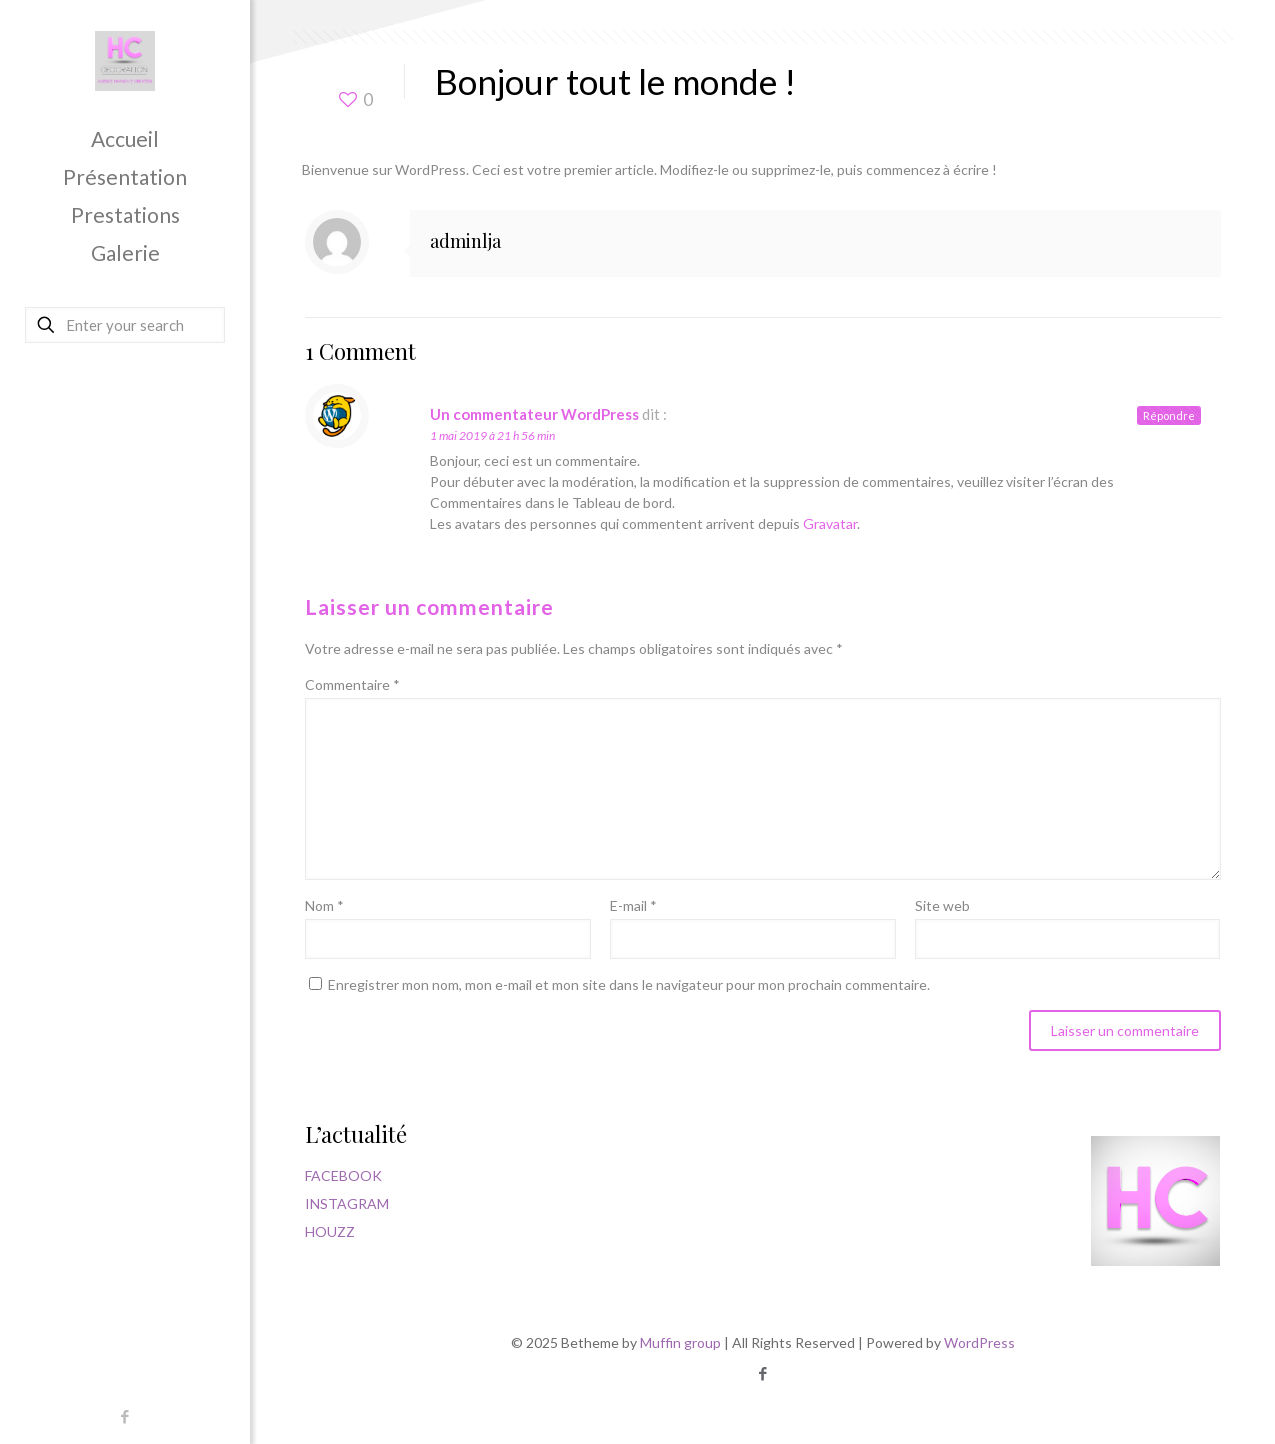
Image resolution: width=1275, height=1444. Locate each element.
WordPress (979, 1342)
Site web (942, 905)
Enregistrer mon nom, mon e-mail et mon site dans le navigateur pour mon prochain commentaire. (629, 984)
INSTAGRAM (347, 1203)
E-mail (633, 905)
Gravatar (830, 523)
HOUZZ (330, 1231)
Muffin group (680, 1342)
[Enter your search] (125, 325)
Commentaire (352, 684)
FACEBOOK (343, 1175)
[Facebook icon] (125, 1416)
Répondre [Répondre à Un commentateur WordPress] (1169, 415)
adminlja (465, 241)
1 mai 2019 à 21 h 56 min (492, 435)
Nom (324, 905)
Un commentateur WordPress (534, 414)
